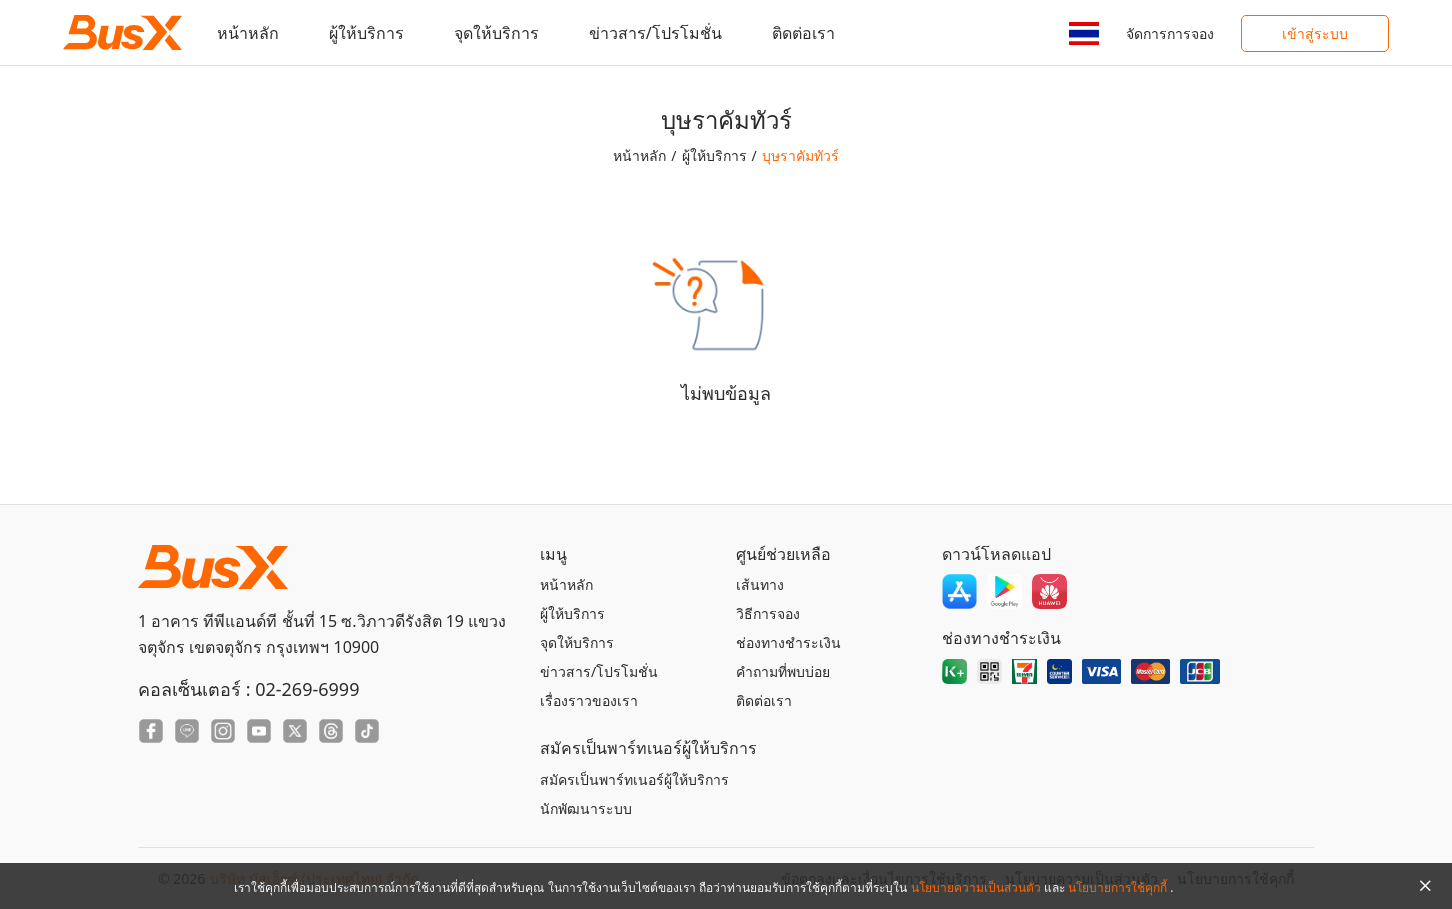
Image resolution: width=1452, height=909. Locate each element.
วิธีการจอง (768, 613)
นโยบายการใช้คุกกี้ (1119, 887)
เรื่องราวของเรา (589, 700)
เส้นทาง (760, 584)
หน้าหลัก (248, 33)
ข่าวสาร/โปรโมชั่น (655, 33)
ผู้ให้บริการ (366, 33)
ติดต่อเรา (803, 33)
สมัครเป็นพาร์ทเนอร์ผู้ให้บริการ (634, 779)
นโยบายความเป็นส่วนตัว (977, 887)
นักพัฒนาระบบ (586, 808)
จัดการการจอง (1170, 33)
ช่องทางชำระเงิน (788, 642)
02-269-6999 (307, 689)
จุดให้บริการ (496, 33)
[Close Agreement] (1425, 886)
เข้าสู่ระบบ (1315, 33)
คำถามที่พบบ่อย (783, 671)
